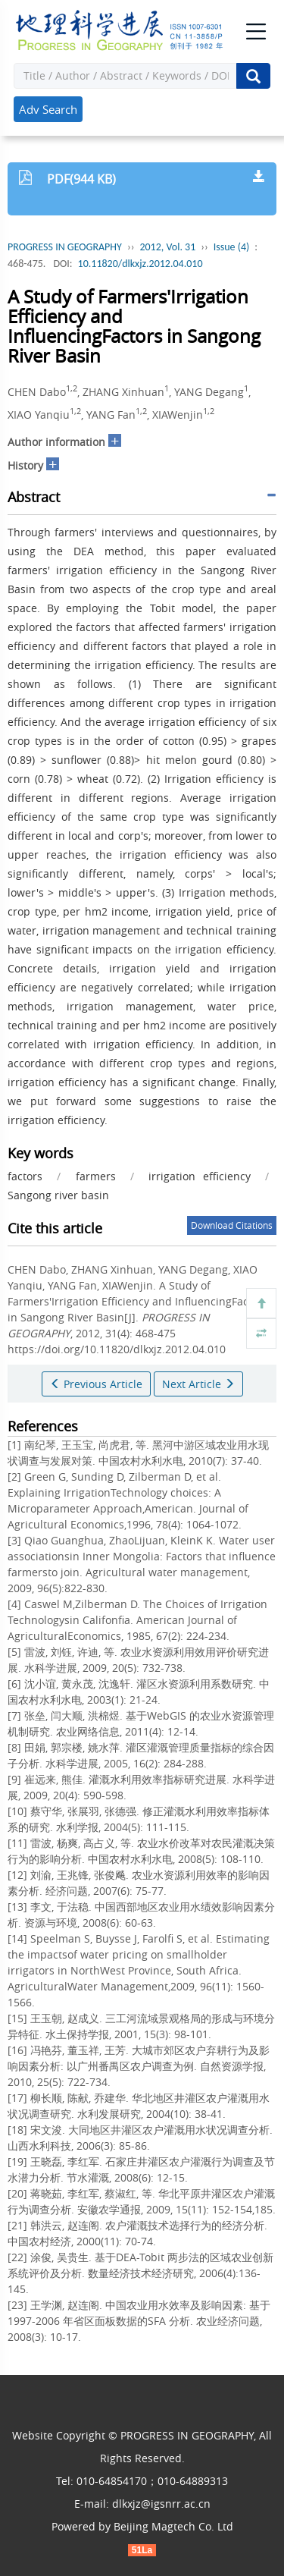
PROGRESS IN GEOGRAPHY (65, 246)
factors (25, 1176)
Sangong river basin (58, 1195)
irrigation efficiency (199, 1176)
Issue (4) (232, 246)
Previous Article (96, 1384)
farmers (96, 1176)
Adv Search (48, 109)
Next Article (198, 1384)
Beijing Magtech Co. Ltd (173, 2526)
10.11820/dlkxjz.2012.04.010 (140, 263)
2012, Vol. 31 (167, 246)
